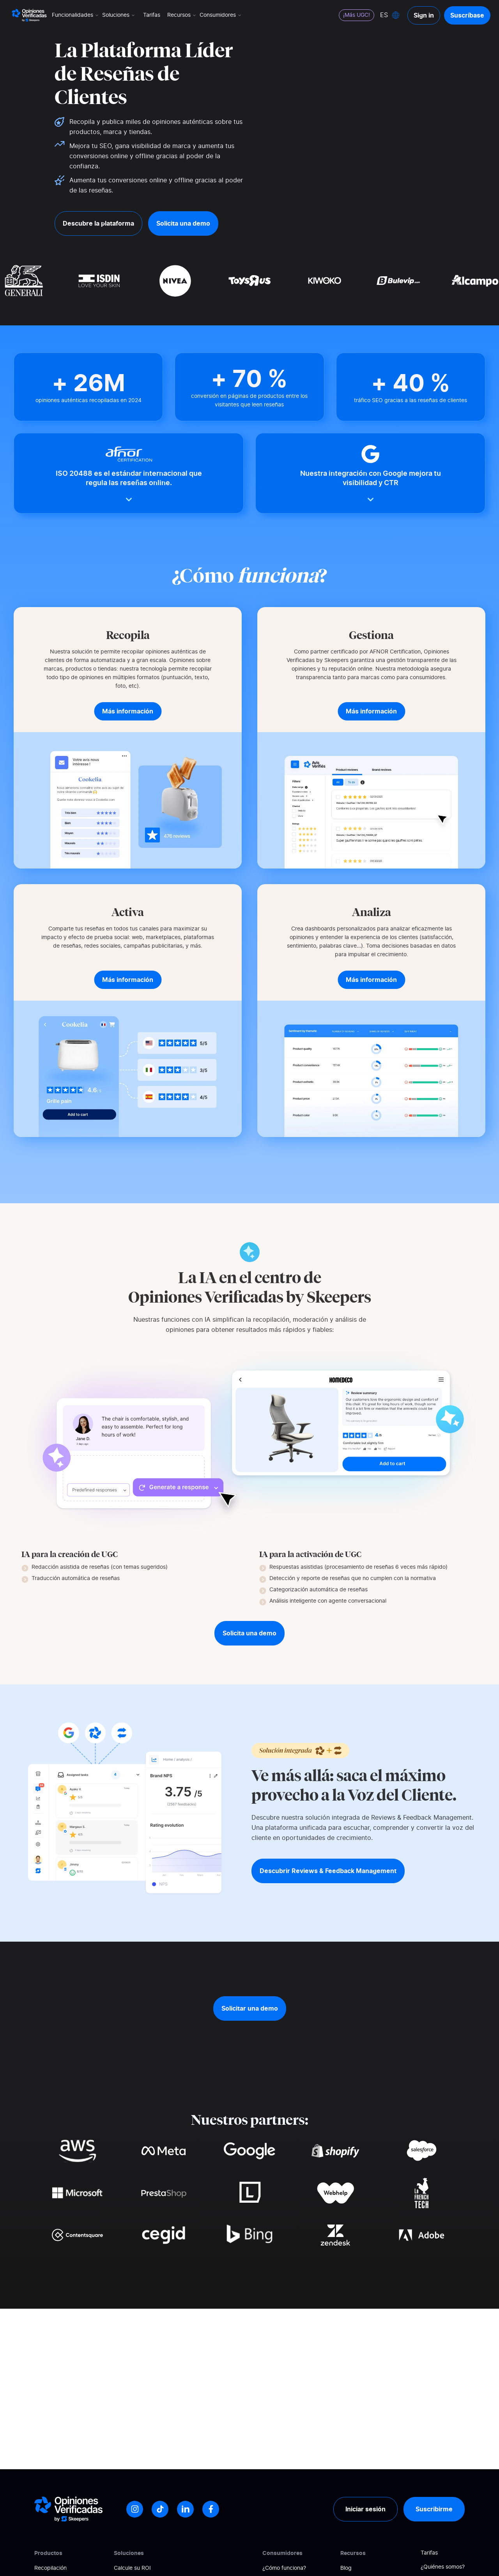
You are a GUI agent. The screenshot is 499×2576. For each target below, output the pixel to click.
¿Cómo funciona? (284, 2568)
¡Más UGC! (356, 15)
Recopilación (50, 2568)
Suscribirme (434, 2509)
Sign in (424, 15)
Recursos (182, 15)
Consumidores (221, 15)
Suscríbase (467, 15)
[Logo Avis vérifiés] (29, 15)
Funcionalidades (76, 15)
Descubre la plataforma (98, 223)
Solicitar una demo (249, 2008)
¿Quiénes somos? (443, 2567)
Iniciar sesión (365, 2509)
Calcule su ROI (132, 2568)
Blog (346, 2568)
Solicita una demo (183, 223)
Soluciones (119, 15)
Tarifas (151, 15)
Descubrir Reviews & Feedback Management (328, 1871)
